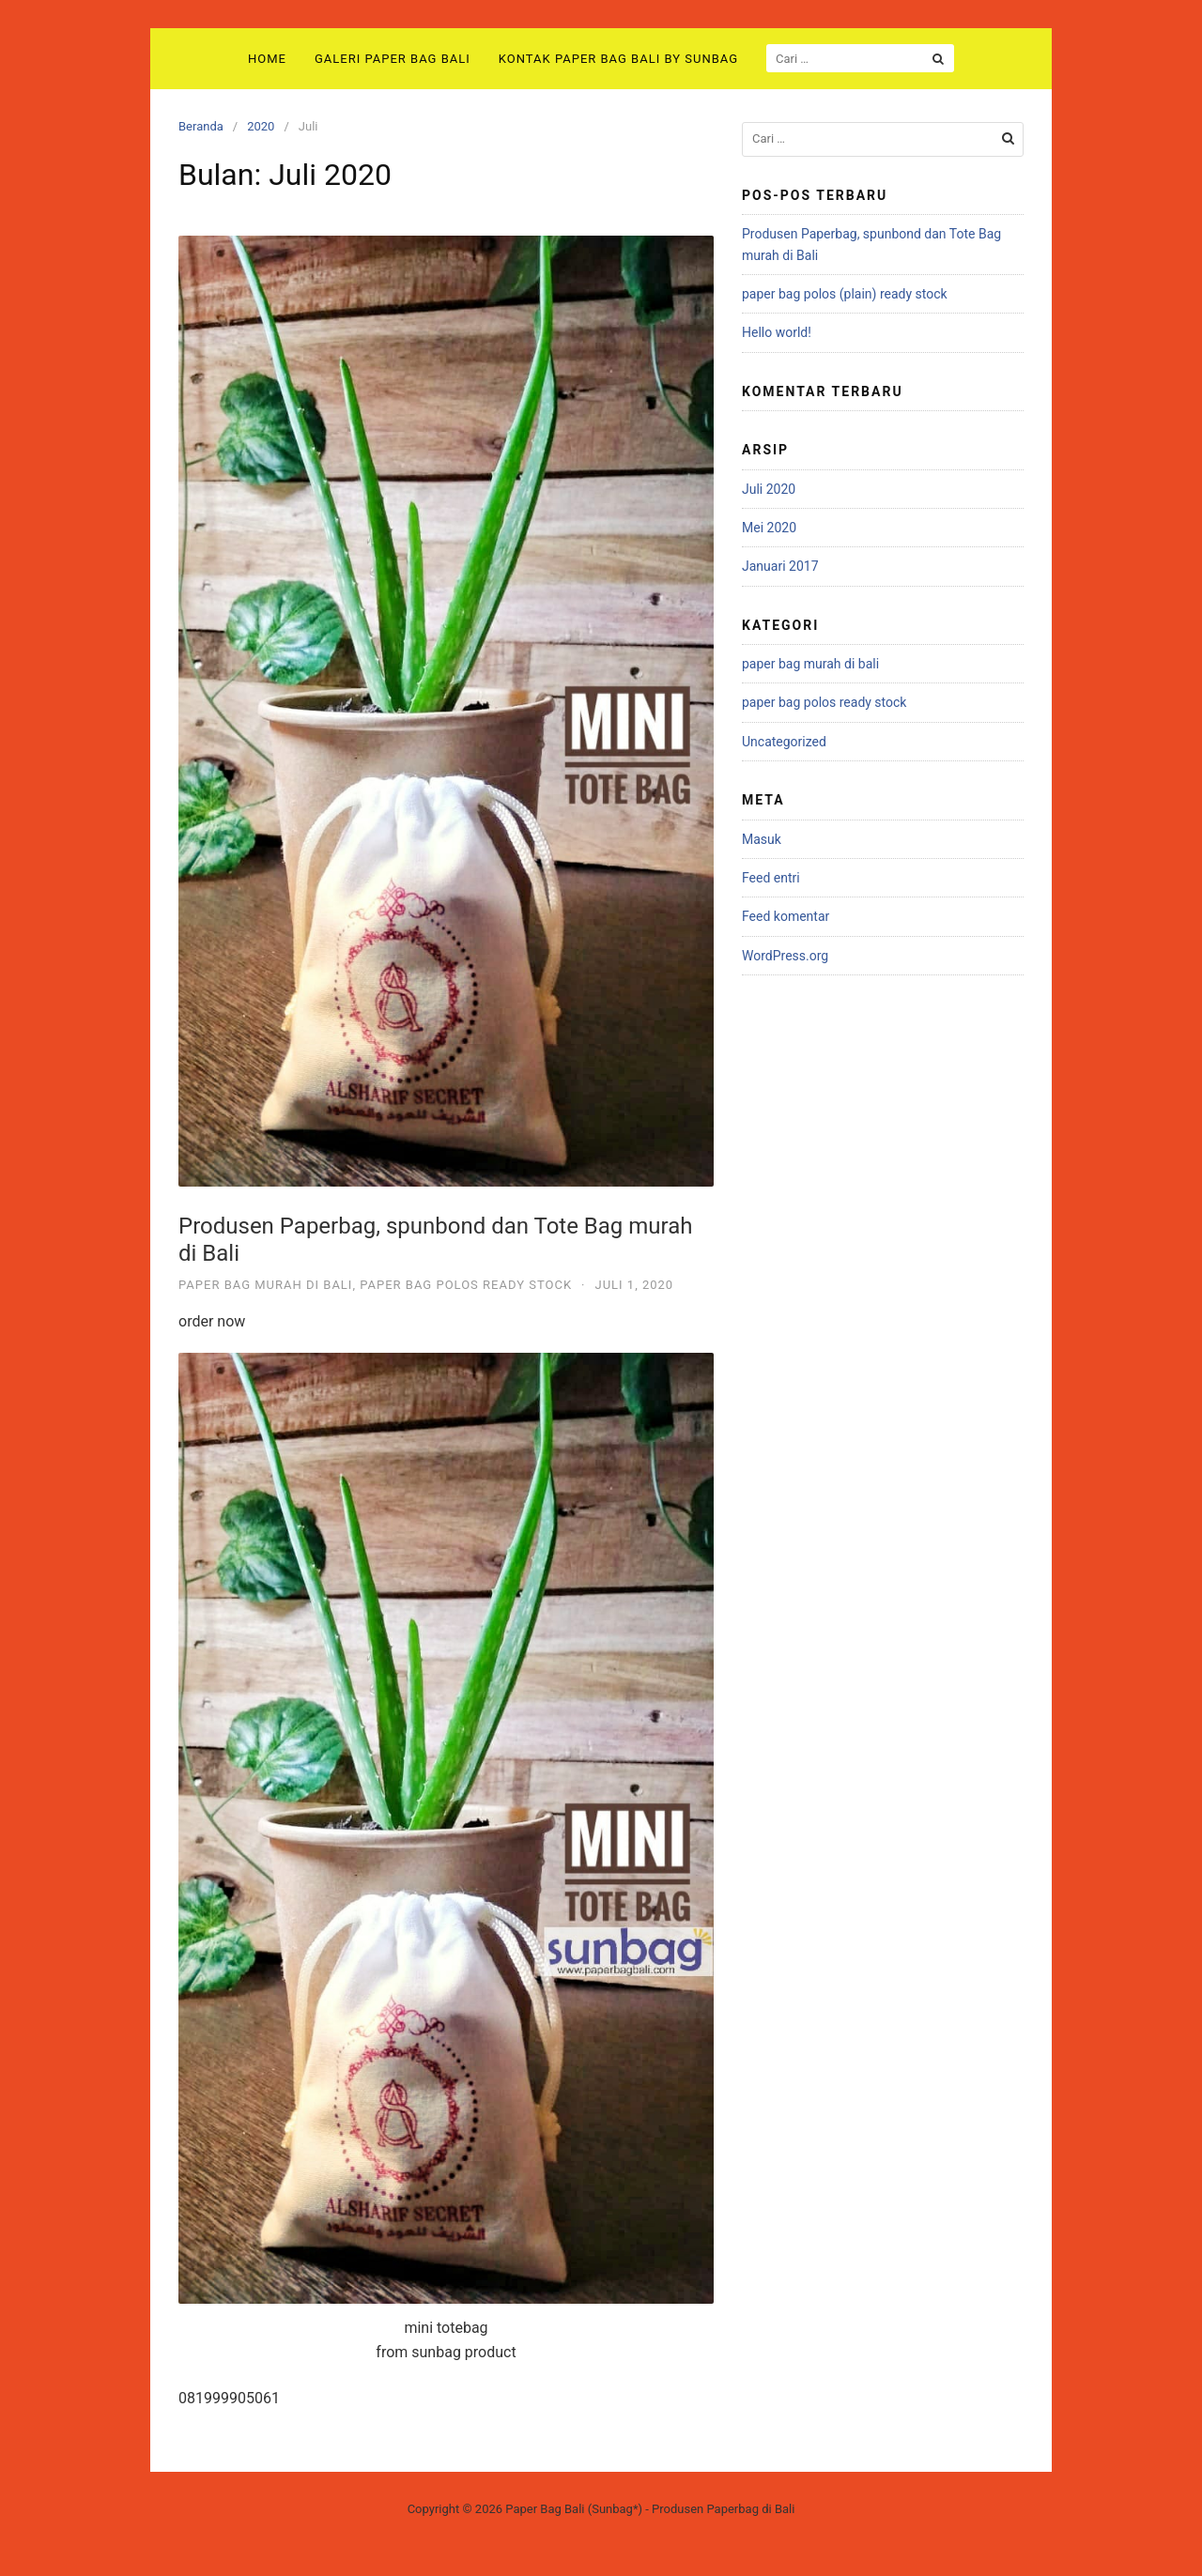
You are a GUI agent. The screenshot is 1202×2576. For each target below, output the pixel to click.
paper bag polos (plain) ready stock (845, 293)
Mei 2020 (769, 527)
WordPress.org (785, 955)
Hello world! (776, 332)
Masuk (761, 839)
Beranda (200, 126)
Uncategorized (784, 741)
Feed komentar (785, 916)
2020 (260, 126)
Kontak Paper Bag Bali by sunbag (618, 59)
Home (267, 59)
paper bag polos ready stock (466, 1285)
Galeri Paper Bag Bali (392, 59)
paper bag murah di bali (265, 1285)
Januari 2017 (780, 566)
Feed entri (771, 877)
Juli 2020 (768, 489)
